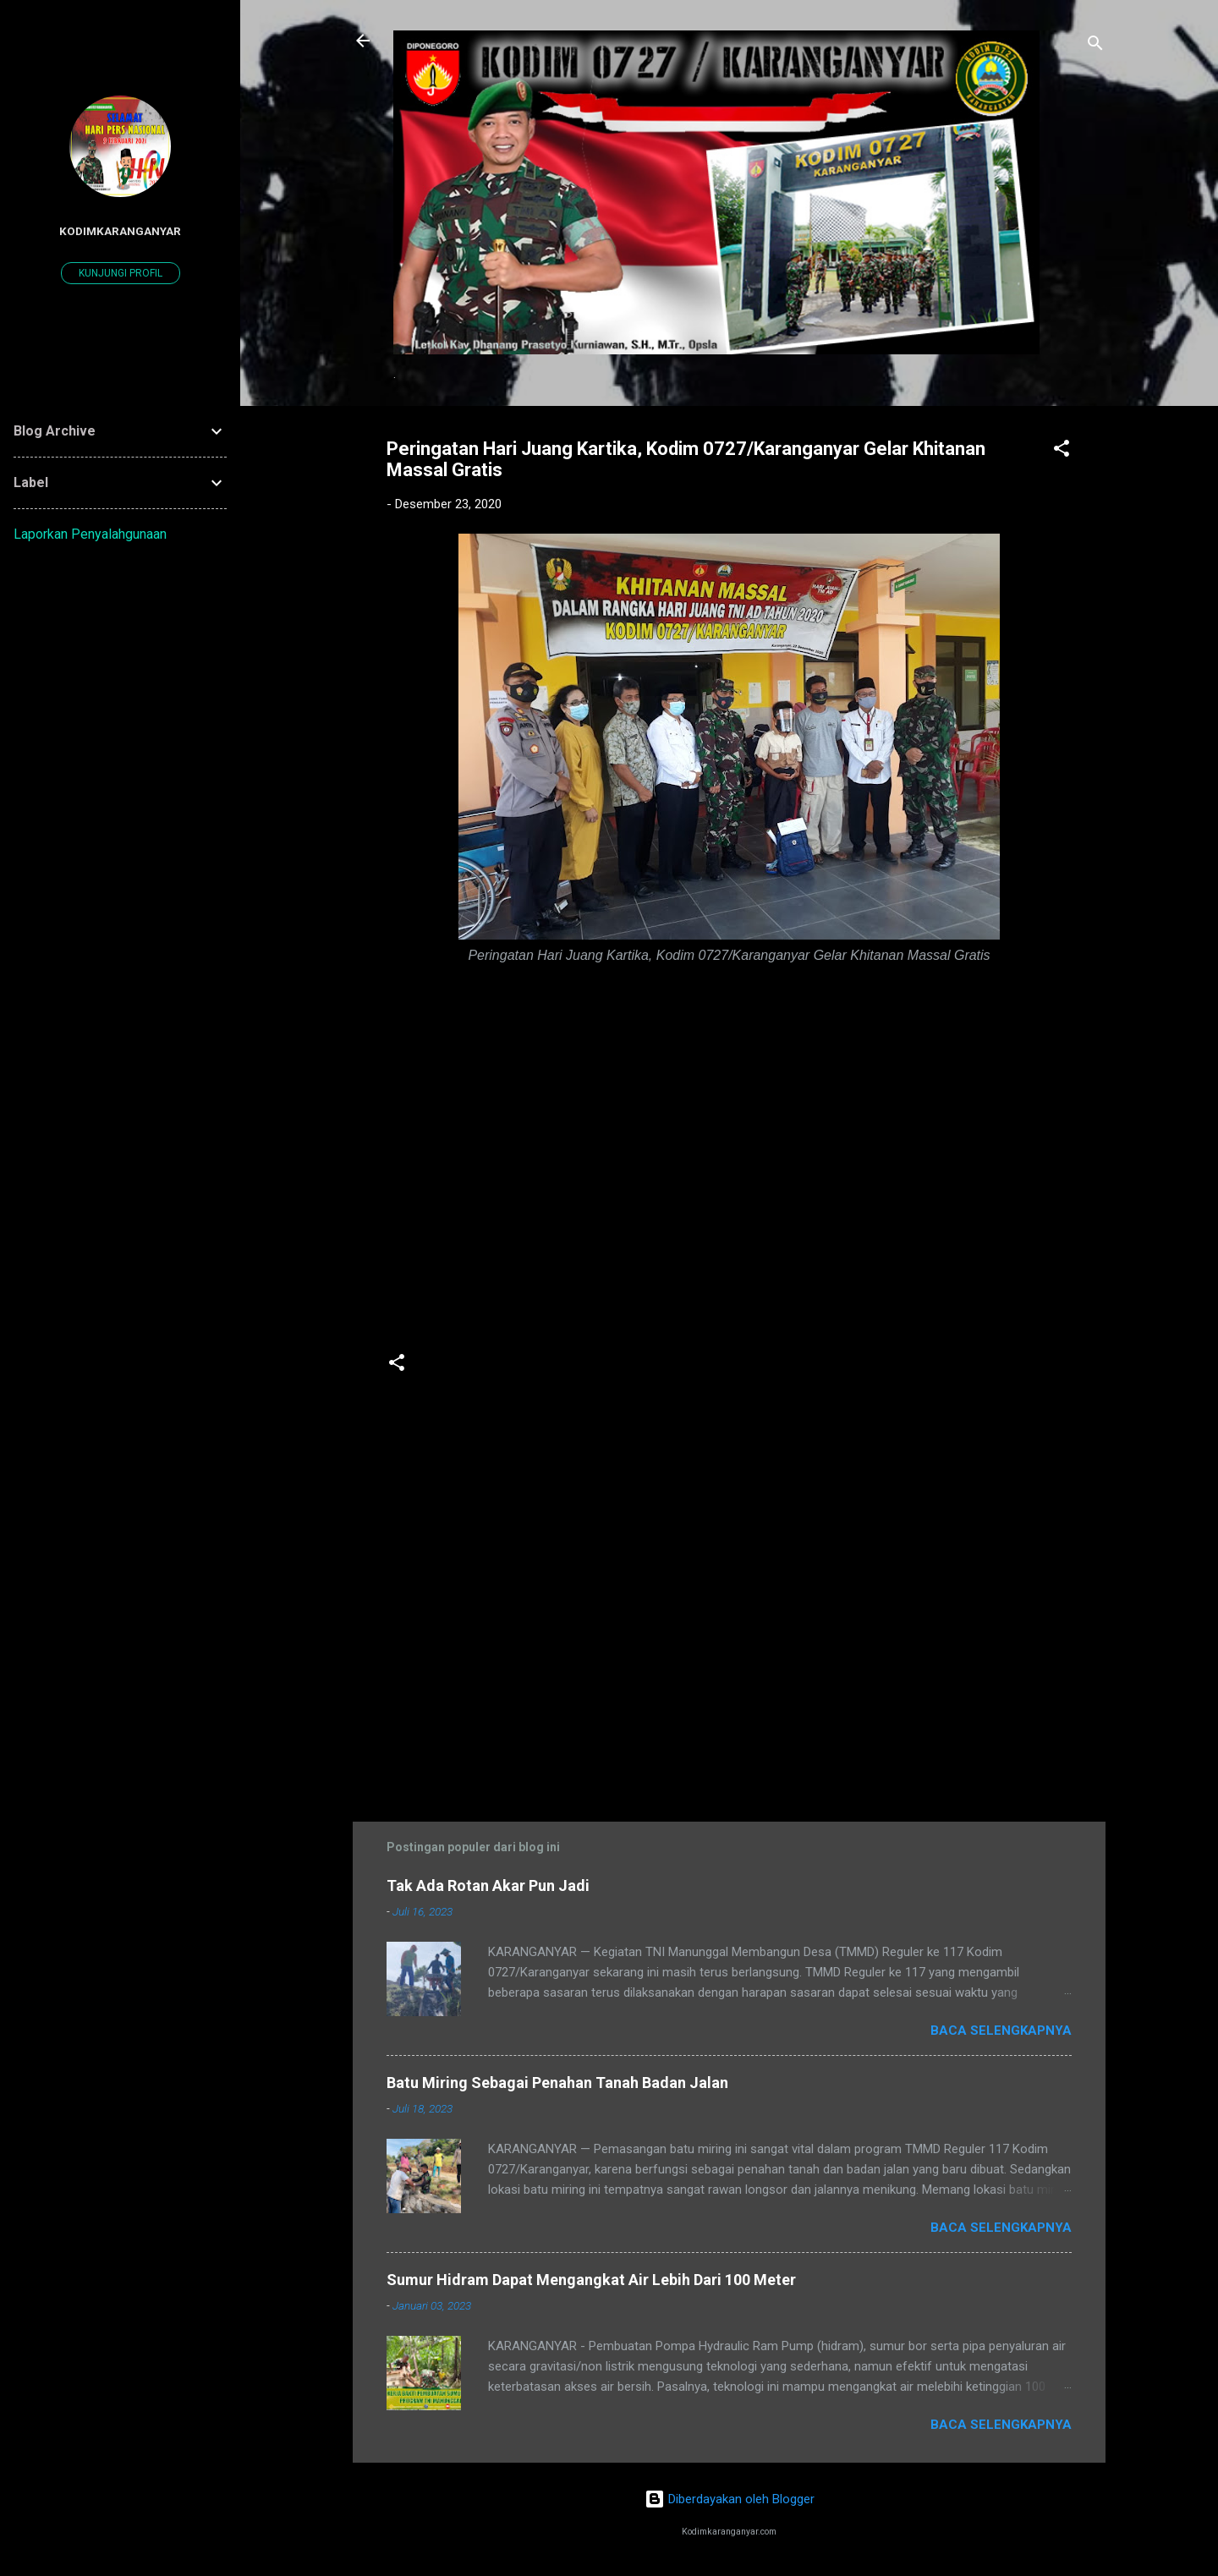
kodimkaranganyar (120, 231)
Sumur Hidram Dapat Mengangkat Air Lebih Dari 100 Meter (591, 2279)
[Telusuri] (1095, 46)
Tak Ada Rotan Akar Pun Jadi (488, 1885)
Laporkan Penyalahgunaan (90, 534)
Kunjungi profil (120, 273)
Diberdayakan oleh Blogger (730, 2499)
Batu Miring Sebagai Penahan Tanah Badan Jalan (557, 2082)
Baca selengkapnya (1001, 2030)
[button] (1061, 451)
